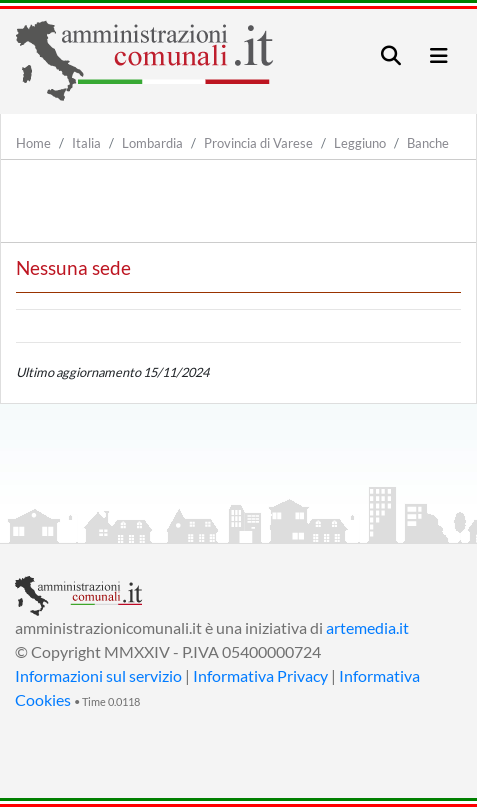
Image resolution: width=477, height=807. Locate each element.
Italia (86, 143)
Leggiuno (360, 143)
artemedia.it (367, 627)
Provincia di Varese (258, 143)
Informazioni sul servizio (98, 675)
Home (33, 143)
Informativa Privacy (260, 675)
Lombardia (152, 143)
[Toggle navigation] (391, 55)
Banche (428, 143)
